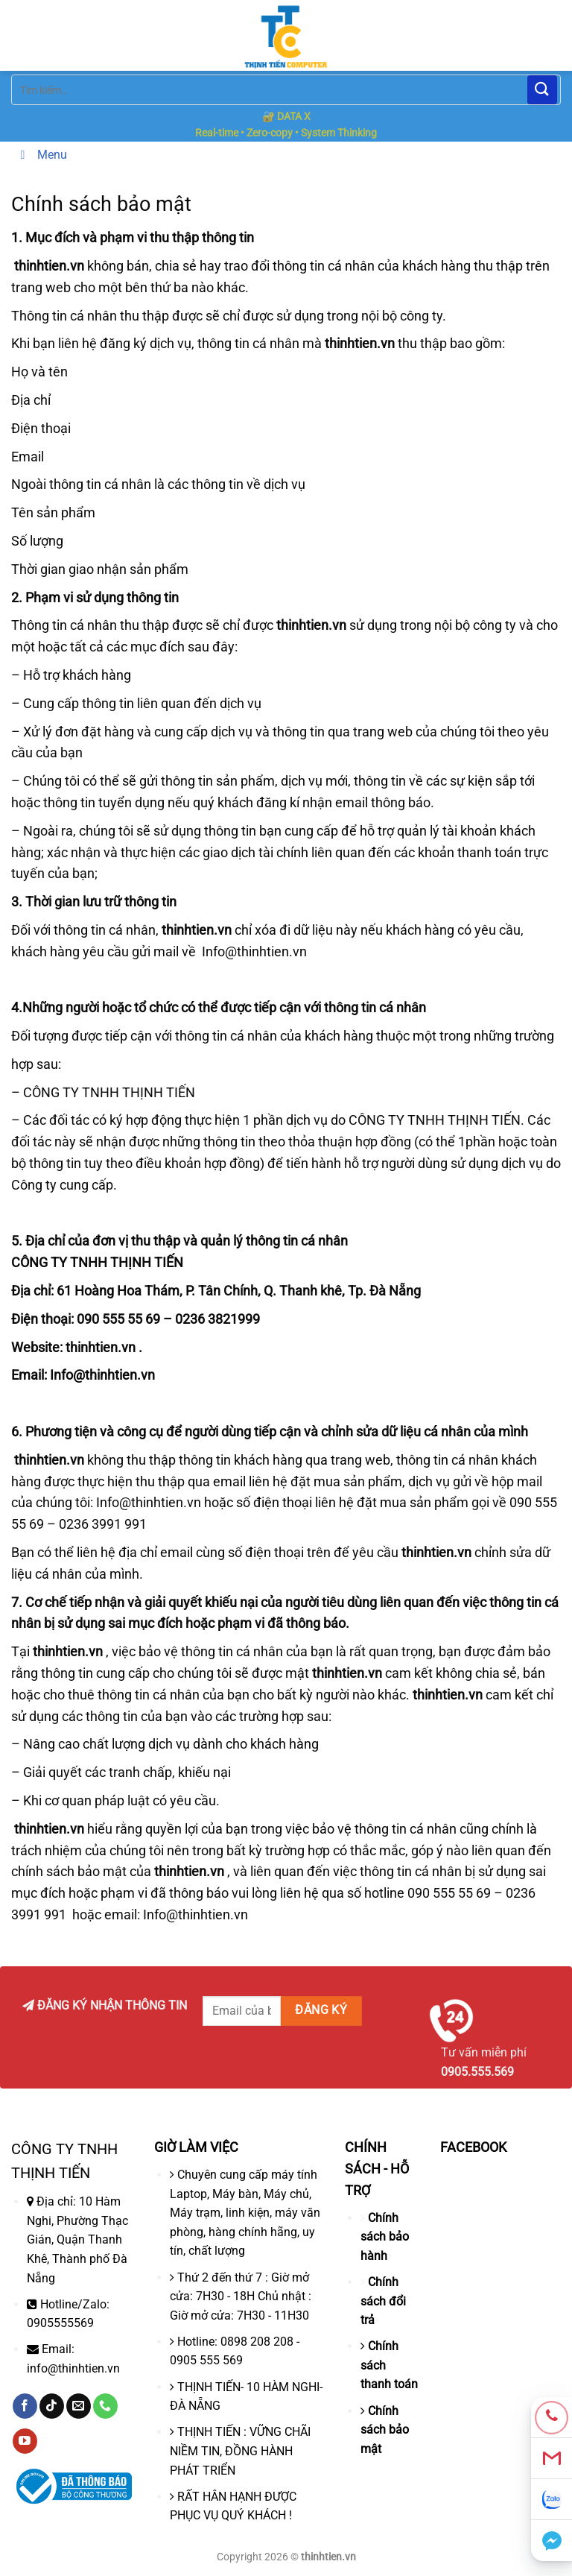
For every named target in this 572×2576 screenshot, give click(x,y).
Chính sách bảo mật (384, 2430)
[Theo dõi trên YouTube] (25, 2441)
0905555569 (60, 2323)
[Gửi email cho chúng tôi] (78, 2406)
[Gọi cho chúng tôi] (105, 2406)
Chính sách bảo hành (384, 2237)
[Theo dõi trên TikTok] (51, 2406)
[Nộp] (542, 89)
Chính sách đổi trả (383, 2301)
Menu (41, 155)
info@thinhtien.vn (73, 2368)
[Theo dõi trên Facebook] (25, 2406)
